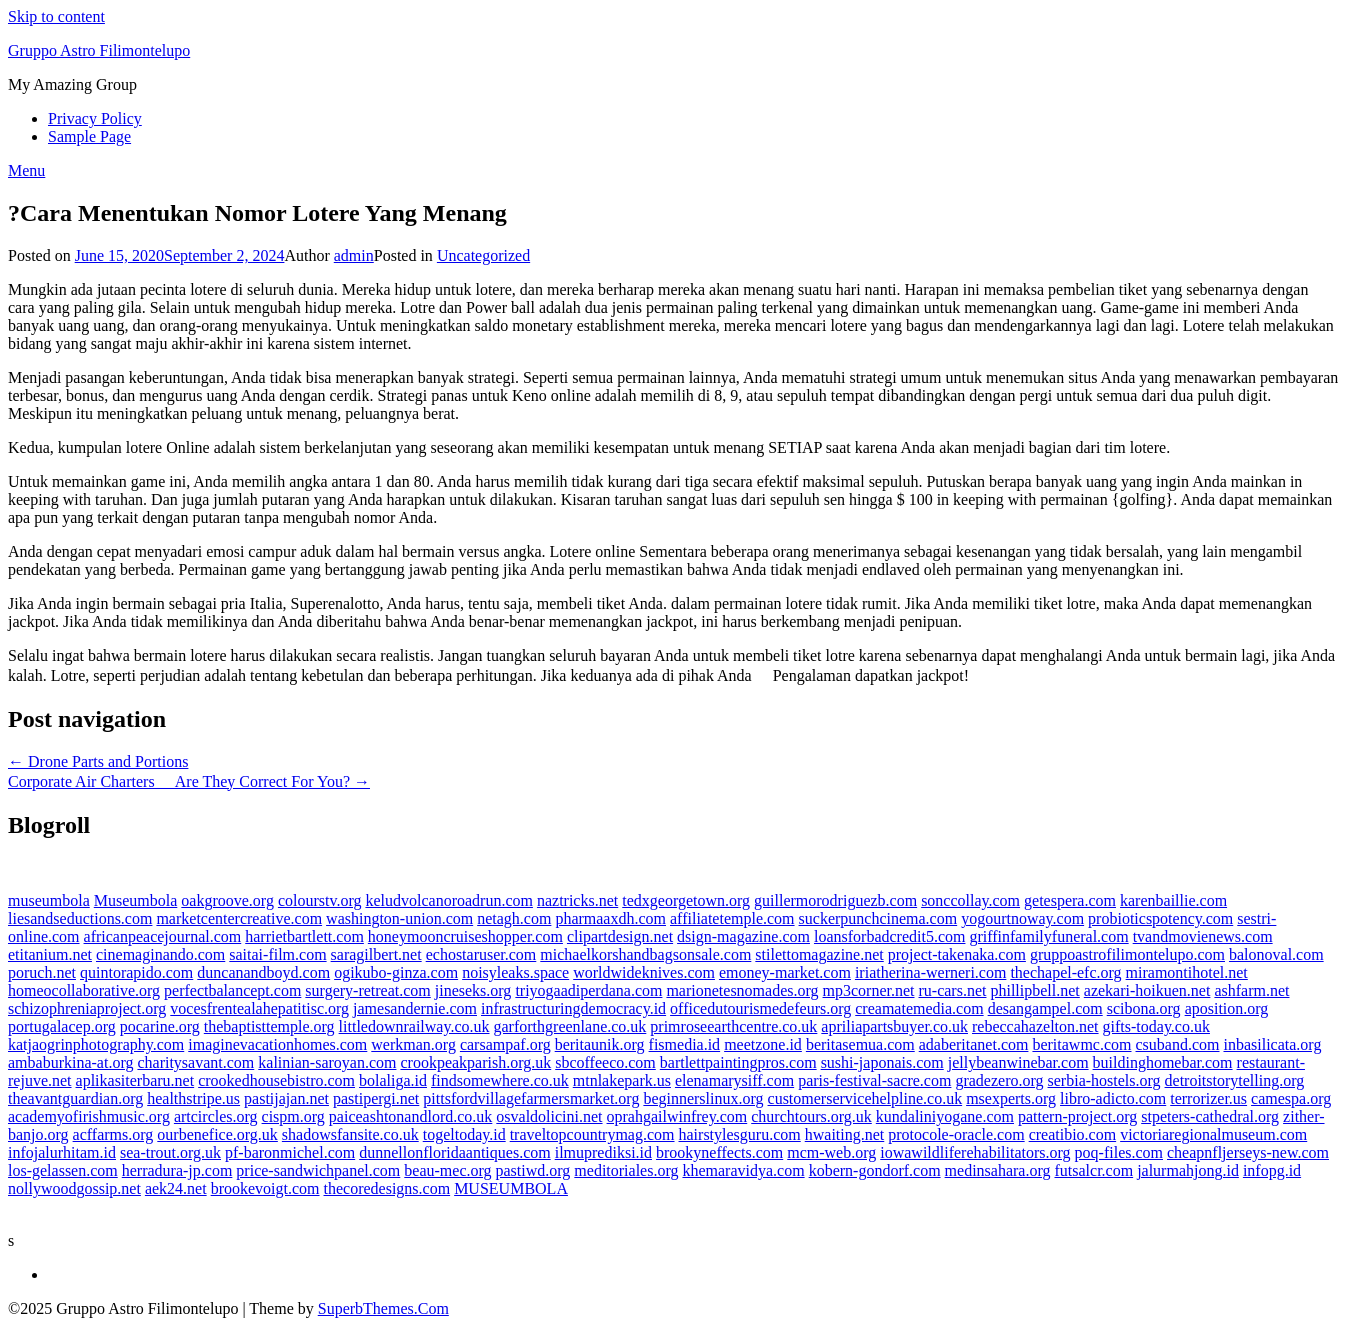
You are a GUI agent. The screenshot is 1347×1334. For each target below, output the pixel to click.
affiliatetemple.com (732, 918)
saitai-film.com (277, 954)
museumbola (49, 900)
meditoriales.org (626, 1170)
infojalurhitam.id (62, 1152)
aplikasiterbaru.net (135, 1080)
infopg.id (1272, 1170)
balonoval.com (1276, 954)
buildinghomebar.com (1163, 1062)
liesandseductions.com (80, 918)
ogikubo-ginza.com (396, 972)
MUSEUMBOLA (511, 1188)
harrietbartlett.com (304, 936)
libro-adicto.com (1113, 1098)
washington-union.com (399, 918)
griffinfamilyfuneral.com (1048, 936)
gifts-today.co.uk (1156, 1026)
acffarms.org (113, 1134)
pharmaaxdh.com (610, 918)
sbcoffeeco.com (605, 1062)
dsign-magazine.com (743, 936)
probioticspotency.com (1160, 918)
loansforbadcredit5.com (890, 936)
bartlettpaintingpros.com (738, 1062)
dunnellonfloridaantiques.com (455, 1152)
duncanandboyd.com (263, 972)
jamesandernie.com (415, 1008)
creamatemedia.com (919, 1008)
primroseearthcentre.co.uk (733, 1026)
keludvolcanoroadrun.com (449, 900)
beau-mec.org (447, 1170)
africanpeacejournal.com (163, 936)
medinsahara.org (998, 1170)
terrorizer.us (1208, 1098)
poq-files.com (1119, 1152)
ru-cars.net (953, 990)
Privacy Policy (95, 118)
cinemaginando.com (160, 954)
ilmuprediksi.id (603, 1152)
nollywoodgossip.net (74, 1188)
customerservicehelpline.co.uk (865, 1098)
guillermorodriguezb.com (835, 900)
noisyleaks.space (515, 972)
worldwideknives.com (644, 972)
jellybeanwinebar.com (1018, 1062)
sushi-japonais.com (882, 1062)
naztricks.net (577, 900)
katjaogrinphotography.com (96, 1044)
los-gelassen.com (63, 1170)
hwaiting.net (845, 1134)
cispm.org (293, 1116)
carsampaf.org (505, 1044)
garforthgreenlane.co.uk (570, 1026)
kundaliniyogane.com (945, 1116)
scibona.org (1144, 1008)
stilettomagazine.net (819, 954)
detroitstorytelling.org (1235, 1080)
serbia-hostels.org (1104, 1080)
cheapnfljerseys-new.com (1248, 1152)
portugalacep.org (62, 1026)
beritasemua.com (860, 1044)
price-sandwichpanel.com (318, 1170)
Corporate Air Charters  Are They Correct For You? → (189, 781)
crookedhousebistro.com (276, 1080)
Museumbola (136, 900)
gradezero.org (999, 1080)
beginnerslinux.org (703, 1098)
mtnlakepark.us (622, 1080)
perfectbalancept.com (232, 990)
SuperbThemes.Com (383, 1308)
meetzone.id (763, 1044)
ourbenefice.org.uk (217, 1134)
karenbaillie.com (1173, 900)
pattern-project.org (1077, 1116)
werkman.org (413, 1044)
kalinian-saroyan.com (327, 1062)
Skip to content (56, 16)
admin (354, 255)
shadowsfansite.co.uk (350, 1134)
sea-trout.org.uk (170, 1152)
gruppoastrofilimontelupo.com (1127, 954)
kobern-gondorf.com (875, 1170)
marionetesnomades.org (742, 990)
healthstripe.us (193, 1098)
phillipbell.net (1034, 990)
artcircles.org (216, 1116)
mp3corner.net (869, 990)
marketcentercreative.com (239, 918)
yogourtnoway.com (1022, 918)
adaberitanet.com (974, 1044)
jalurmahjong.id (1188, 1170)
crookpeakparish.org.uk (475, 1062)
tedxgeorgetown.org (686, 900)
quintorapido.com (136, 972)
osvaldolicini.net (549, 1116)
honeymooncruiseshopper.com (465, 936)
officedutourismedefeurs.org (760, 1008)
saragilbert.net (376, 954)
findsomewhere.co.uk (500, 1080)
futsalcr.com (1093, 1170)
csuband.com (1178, 1044)
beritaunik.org (600, 1044)
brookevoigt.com (265, 1188)
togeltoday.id (464, 1134)
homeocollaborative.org (84, 990)
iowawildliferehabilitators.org (975, 1152)
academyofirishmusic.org (89, 1116)
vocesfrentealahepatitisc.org (259, 1008)
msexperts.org (1011, 1098)
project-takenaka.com (957, 954)
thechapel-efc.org (1065, 972)
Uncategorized (483, 255)
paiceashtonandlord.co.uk (411, 1116)
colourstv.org (320, 900)
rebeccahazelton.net (1035, 1026)
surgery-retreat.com (367, 990)
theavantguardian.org (75, 1098)
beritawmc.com (1081, 1044)
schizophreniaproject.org (87, 1008)
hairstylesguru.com (740, 1134)
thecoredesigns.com (387, 1188)
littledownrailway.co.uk (414, 1026)
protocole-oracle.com (956, 1134)
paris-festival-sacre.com (874, 1080)
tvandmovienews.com (1203, 936)
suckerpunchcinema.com (878, 918)
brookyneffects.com (719, 1152)
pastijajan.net (286, 1098)
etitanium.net (50, 954)
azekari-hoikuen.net (1147, 990)
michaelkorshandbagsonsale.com (645, 954)
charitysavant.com (195, 1062)
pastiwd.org (533, 1170)
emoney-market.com (785, 972)
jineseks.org (473, 990)
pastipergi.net (376, 1098)
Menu (26, 170)
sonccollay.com (970, 900)
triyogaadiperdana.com (588, 990)
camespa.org (1291, 1098)
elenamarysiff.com (734, 1080)
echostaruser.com (481, 954)
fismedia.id (685, 1044)
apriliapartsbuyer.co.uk (894, 1026)
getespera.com (1070, 900)
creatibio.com (1073, 1134)
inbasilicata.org (1273, 1044)
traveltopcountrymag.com (592, 1134)
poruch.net (42, 972)
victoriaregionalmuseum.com (1213, 1134)
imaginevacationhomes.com (277, 1044)
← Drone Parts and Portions (98, 761)
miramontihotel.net (1187, 972)
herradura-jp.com (177, 1170)
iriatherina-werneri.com (930, 972)
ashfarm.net (1251, 990)
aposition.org (1227, 1008)
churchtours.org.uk (811, 1116)
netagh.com (514, 918)
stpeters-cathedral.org (1210, 1116)
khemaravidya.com (743, 1170)
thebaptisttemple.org (269, 1026)
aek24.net (176, 1188)
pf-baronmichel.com (290, 1152)
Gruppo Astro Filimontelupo (99, 50)
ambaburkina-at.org (70, 1062)
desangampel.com (1045, 1008)
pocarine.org (160, 1026)
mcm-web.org (831, 1152)
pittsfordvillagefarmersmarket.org (531, 1098)
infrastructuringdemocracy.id (573, 1008)
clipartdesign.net (620, 936)
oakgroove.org (227, 900)
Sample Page (89, 136)
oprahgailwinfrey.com (677, 1116)
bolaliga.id (393, 1080)
